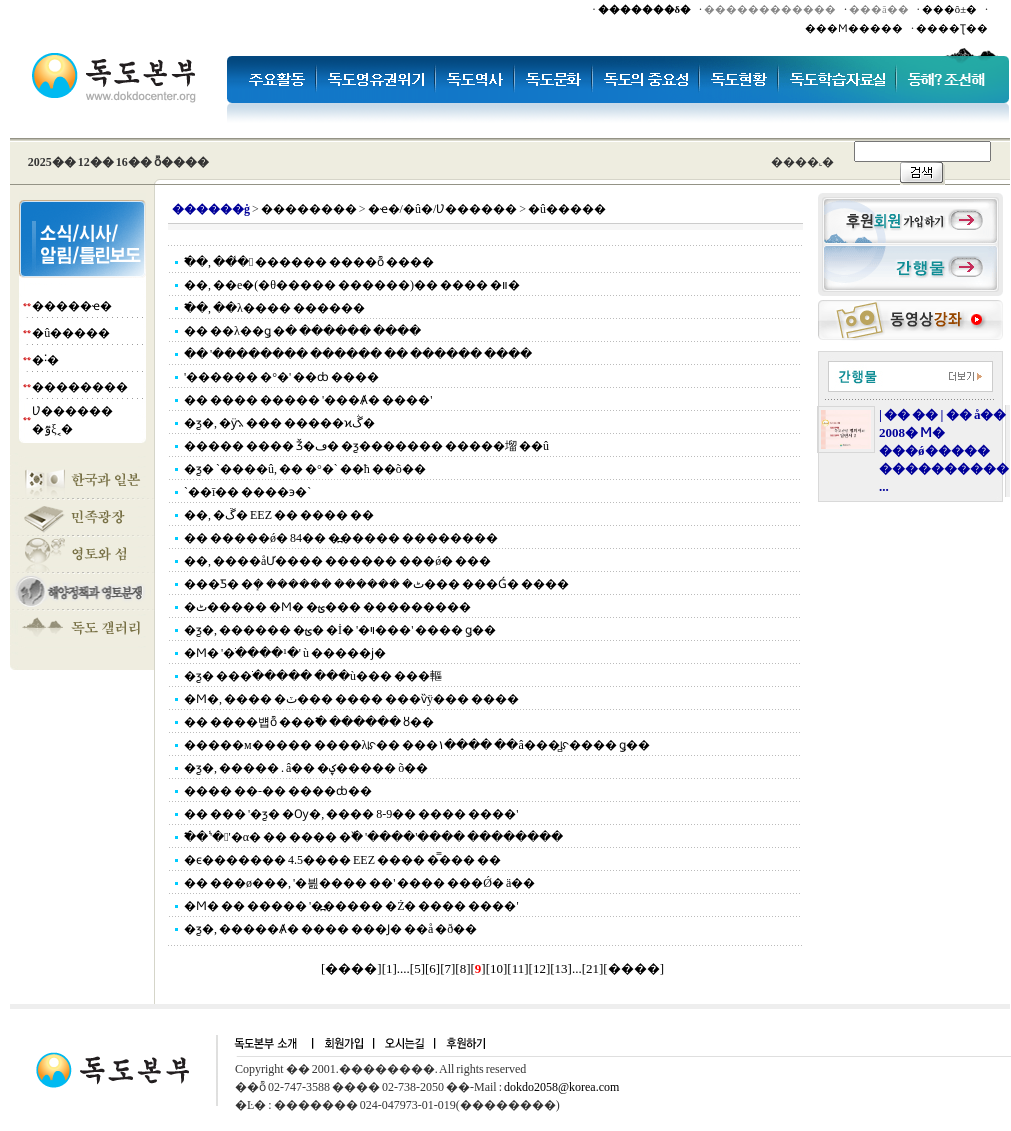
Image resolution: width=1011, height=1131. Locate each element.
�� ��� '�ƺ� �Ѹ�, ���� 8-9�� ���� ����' (351, 814)
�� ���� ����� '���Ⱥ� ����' (308, 400)
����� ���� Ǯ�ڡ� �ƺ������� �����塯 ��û (366, 446)
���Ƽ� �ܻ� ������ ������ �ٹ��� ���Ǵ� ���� (376, 584)
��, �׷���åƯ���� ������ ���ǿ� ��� (337, 561)
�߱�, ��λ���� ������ (274, 308)
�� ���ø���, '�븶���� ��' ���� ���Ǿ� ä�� (359, 883)
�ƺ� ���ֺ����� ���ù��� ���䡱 (313, 676)
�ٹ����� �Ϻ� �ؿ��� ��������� (327, 607)
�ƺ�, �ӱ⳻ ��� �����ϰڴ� (279, 423)
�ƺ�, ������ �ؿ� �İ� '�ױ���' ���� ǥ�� (340, 630)
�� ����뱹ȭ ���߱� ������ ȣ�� (309, 722)
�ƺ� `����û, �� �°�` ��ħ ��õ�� (305, 469)
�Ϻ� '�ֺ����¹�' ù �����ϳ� (285, 653)
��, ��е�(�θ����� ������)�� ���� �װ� (352, 285)
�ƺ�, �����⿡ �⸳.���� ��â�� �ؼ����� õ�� (306, 768)
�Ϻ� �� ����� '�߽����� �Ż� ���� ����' (351, 906)
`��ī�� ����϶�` (247, 492)
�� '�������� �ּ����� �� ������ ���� (358, 354)
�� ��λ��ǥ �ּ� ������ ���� (302, 331)
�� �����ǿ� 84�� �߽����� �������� (341, 538)
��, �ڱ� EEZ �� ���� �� (279, 515)
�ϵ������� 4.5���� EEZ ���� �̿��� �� (342, 860)
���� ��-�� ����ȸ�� (278, 791)
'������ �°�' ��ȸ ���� (281, 377)
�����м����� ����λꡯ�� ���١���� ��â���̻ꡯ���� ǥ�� (417, 745)
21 (592, 968)
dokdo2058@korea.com (561, 1087)
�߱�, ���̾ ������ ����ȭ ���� (309, 262)
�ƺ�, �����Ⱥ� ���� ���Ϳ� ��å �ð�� (330, 929)
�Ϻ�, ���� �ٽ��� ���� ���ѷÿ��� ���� (351, 699)
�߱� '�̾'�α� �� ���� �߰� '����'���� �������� (373, 837)
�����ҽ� (72, 306)
